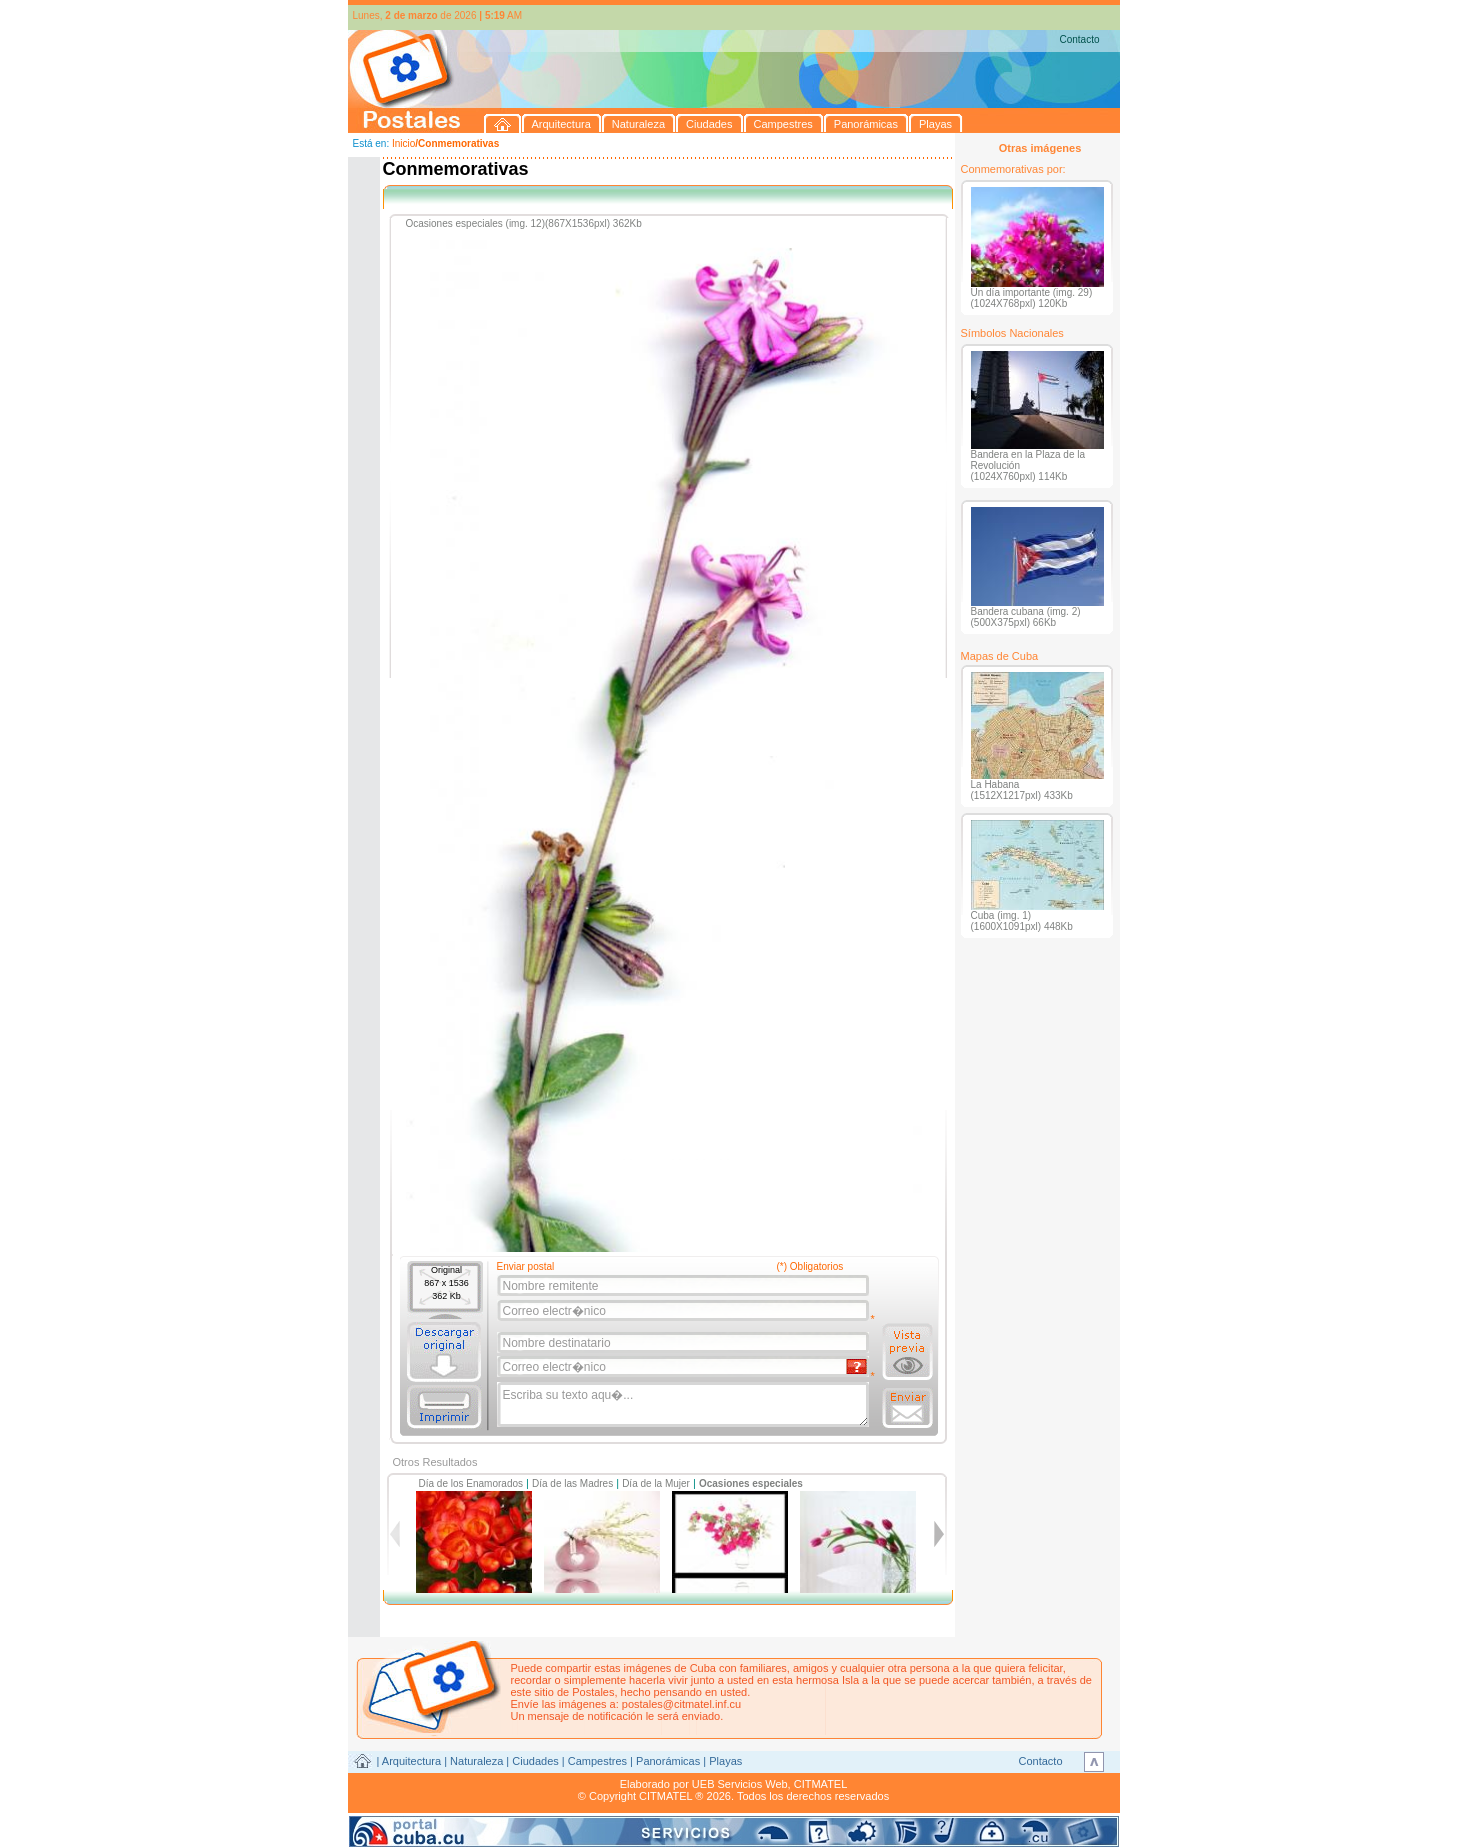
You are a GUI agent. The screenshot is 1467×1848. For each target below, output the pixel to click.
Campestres (597, 1761)
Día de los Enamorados (471, 1483)
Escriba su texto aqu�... (684, 1405)
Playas (725, 1761)
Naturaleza (476, 1761)
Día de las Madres (572, 1483)
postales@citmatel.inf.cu (681, 1704)
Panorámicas (668, 1761)
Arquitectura (411, 1761)
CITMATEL (821, 1784)
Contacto (1079, 39)
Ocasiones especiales (751, 1483)
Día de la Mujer (656, 1483)
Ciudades (535, 1761)
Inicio (403, 143)
